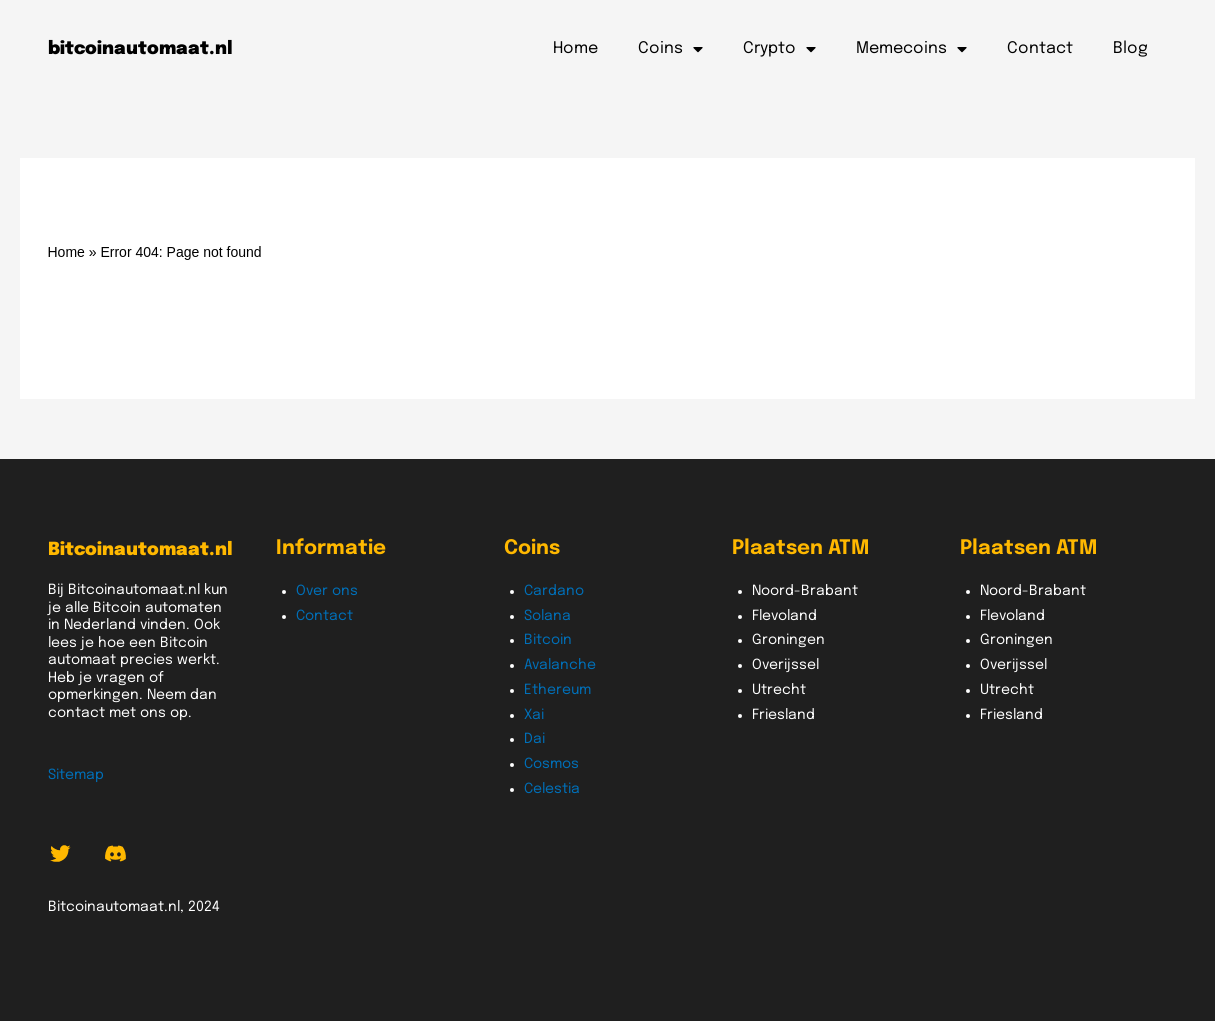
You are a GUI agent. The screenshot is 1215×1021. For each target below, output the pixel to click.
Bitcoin (548, 640)
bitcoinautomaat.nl (140, 49)
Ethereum (557, 690)
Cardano (554, 591)
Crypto (779, 49)
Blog (1130, 48)
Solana (547, 616)
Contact (1040, 48)
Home (575, 48)
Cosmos (551, 764)
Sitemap (76, 775)
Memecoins (911, 49)
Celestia (552, 789)
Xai (534, 715)
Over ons (327, 591)
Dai (534, 739)
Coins (670, 49)
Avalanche (560, 665)
